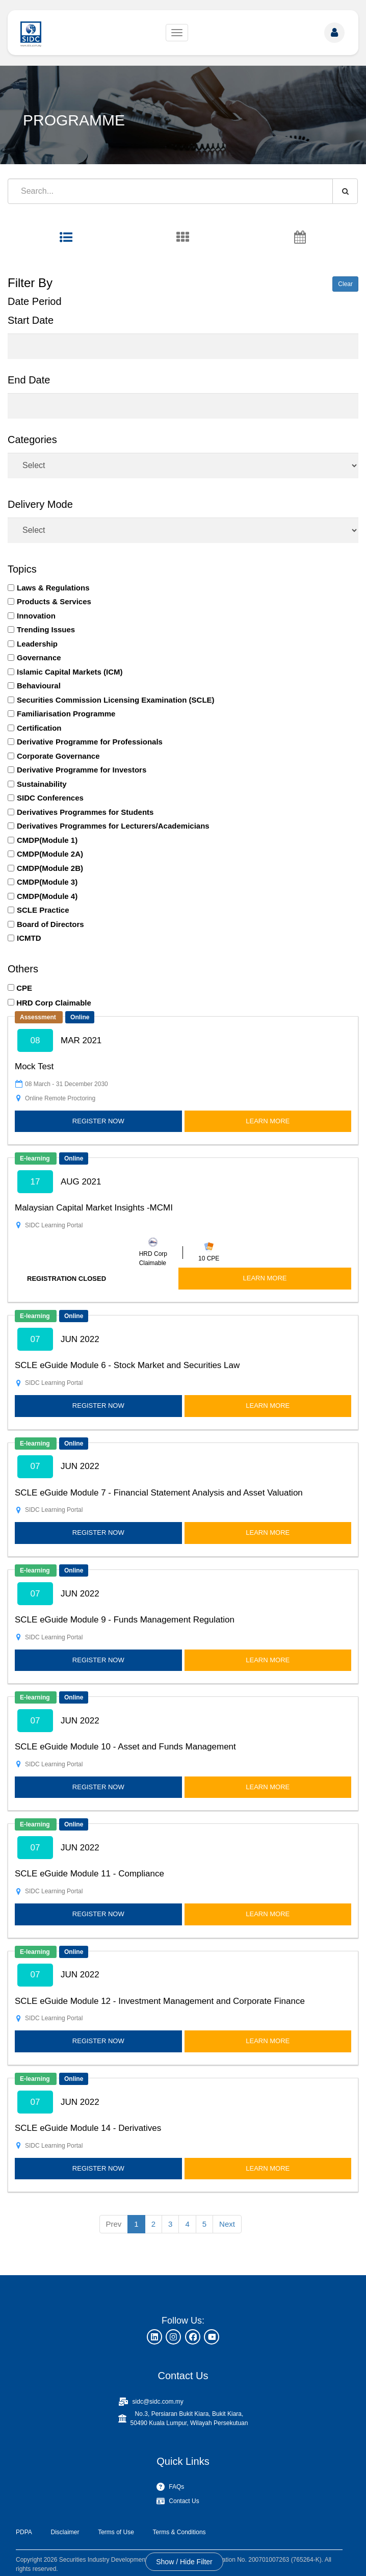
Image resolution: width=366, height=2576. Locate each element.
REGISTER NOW (98, 1121)
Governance (39, 657)
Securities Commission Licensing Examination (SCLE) (116, 699)
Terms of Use (116, 2532)
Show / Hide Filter (184, 2562)
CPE (24, 988)
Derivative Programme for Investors (81, 769)
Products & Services (54, 601)
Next (227, 2224)
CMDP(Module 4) (47, 896)
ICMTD (29, 938)
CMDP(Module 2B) (50, 868)
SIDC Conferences (50, 797)
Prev (114, 2224)
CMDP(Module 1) (47, 840)
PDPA (24, 2532)
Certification (39, 728)
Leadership (37, 643)
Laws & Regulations (53, 587)
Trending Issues (46, 629)
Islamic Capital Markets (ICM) (70, 671)
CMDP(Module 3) (47, 882)
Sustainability (42, 784)
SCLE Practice (43, 910)
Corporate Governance (58, 756)
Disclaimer (64, 2532)
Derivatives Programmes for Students (85, 812)
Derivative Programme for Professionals (90, 741)
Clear (345, 284)
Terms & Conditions (179, 2532)
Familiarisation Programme (66, 713)
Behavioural (39, 685)
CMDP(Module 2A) (50, 853)
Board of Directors (50, 924)
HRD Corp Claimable (53, 1002)
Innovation (36, 615)
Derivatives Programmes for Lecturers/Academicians (113, 825)
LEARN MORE (268, 1121)
